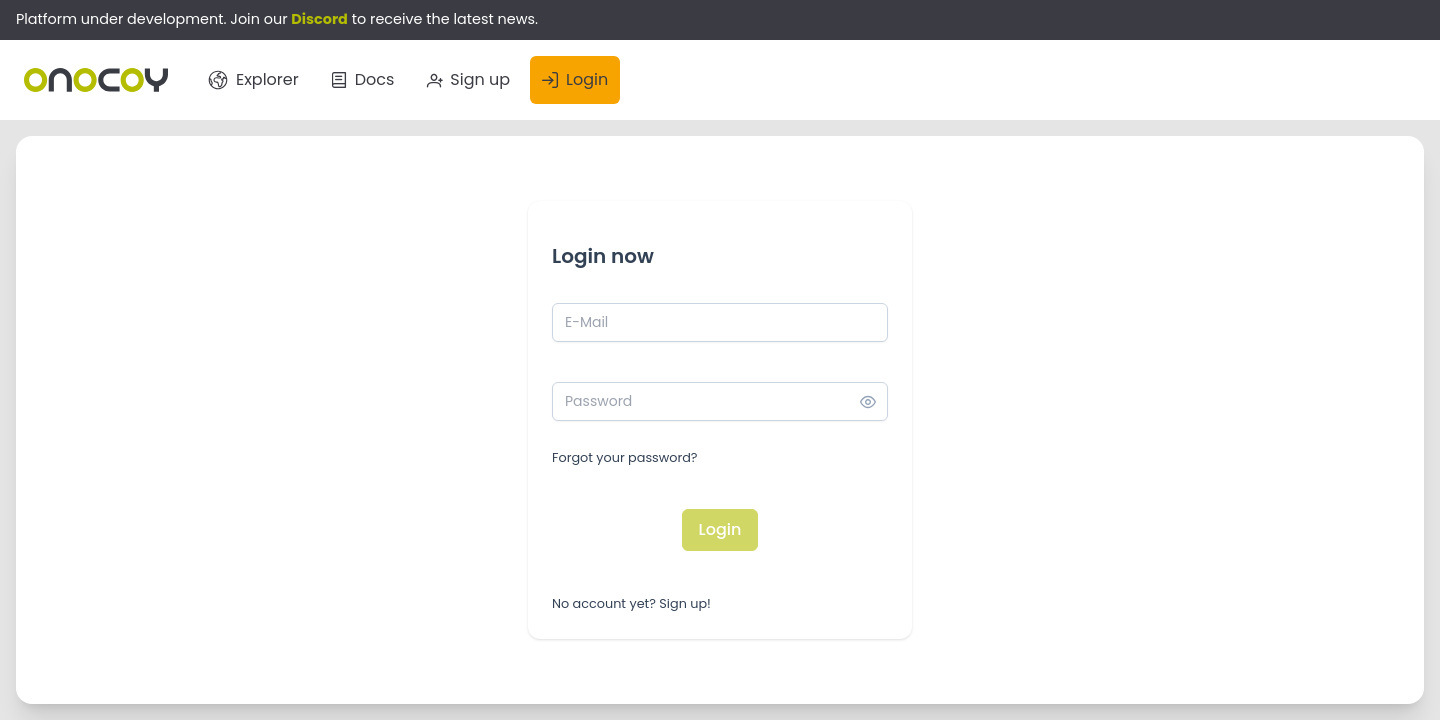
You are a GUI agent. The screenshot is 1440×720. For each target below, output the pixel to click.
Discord (319, 19)
